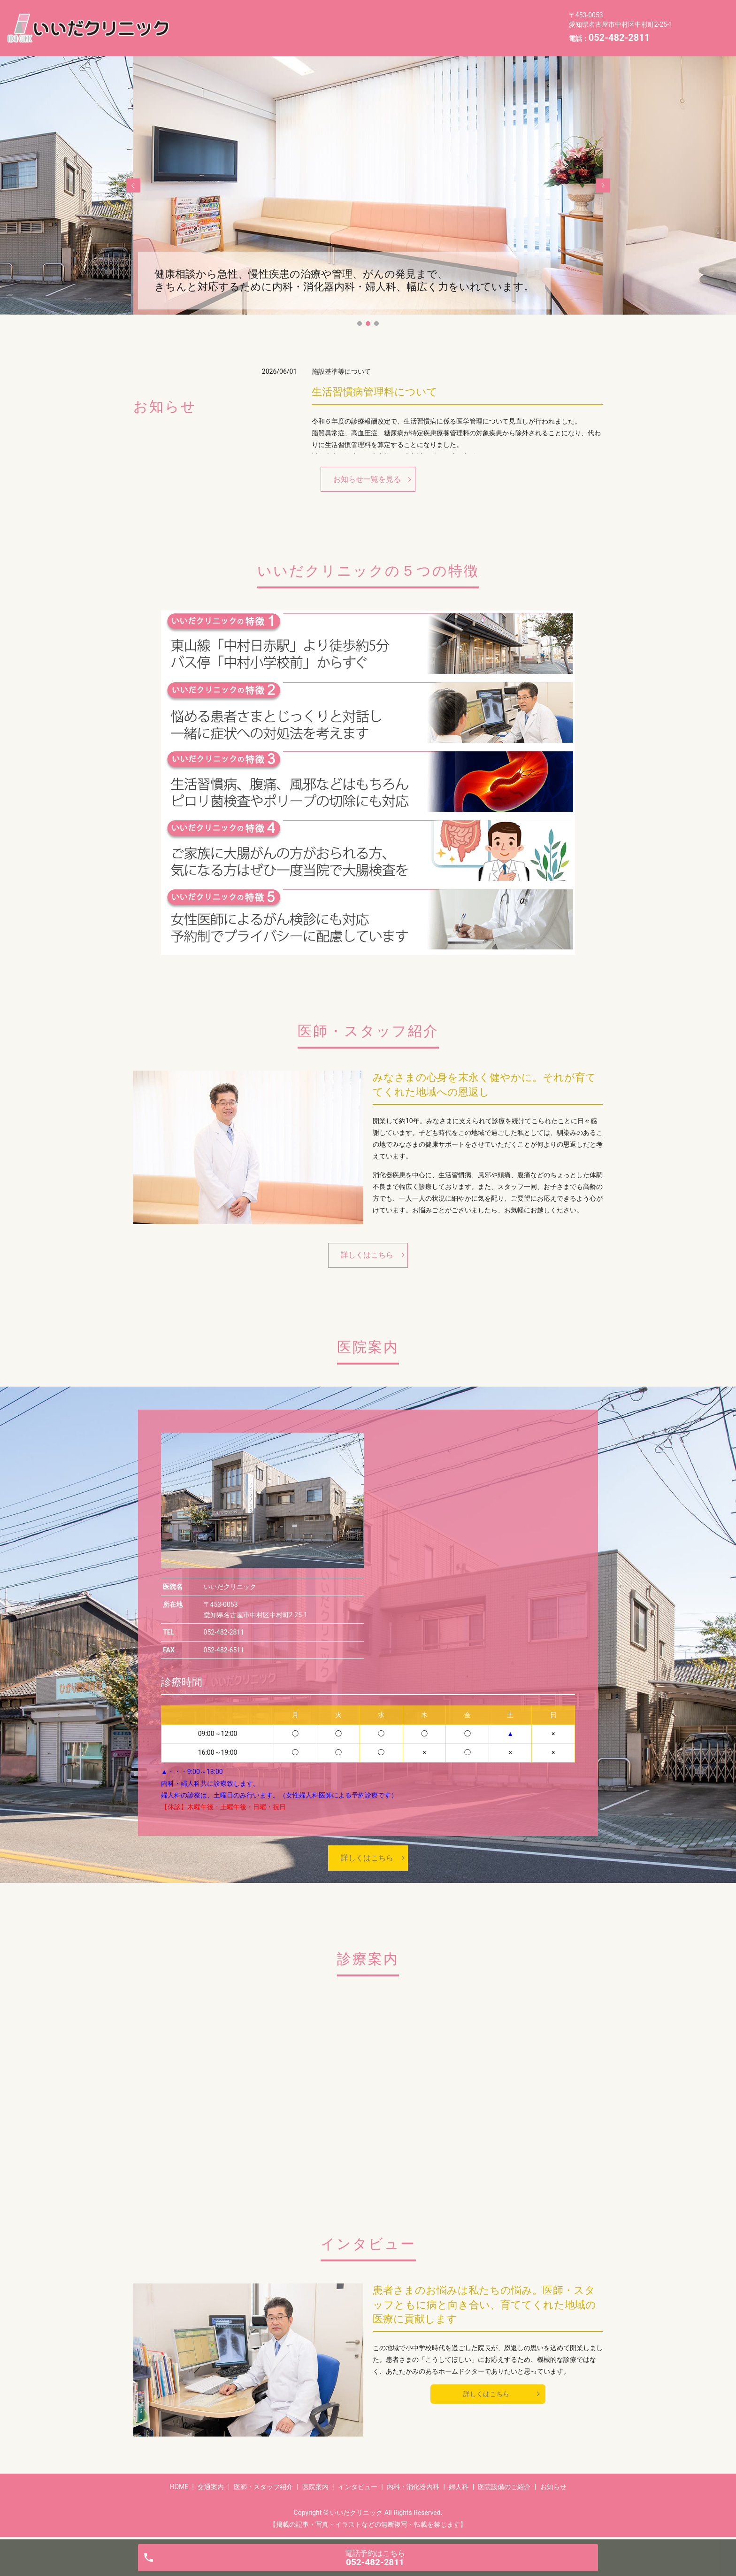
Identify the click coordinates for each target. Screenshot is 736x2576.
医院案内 (372, 20)
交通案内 (241, 20)
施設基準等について (341, 371)
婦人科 (196, 35)
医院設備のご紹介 (255, 35)
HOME (196, 20)
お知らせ (317, 35)
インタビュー (427, 20)
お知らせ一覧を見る (367, 479)
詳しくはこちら (367, 1254)
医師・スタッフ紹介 (306, 20)
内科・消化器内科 (496, 20)
